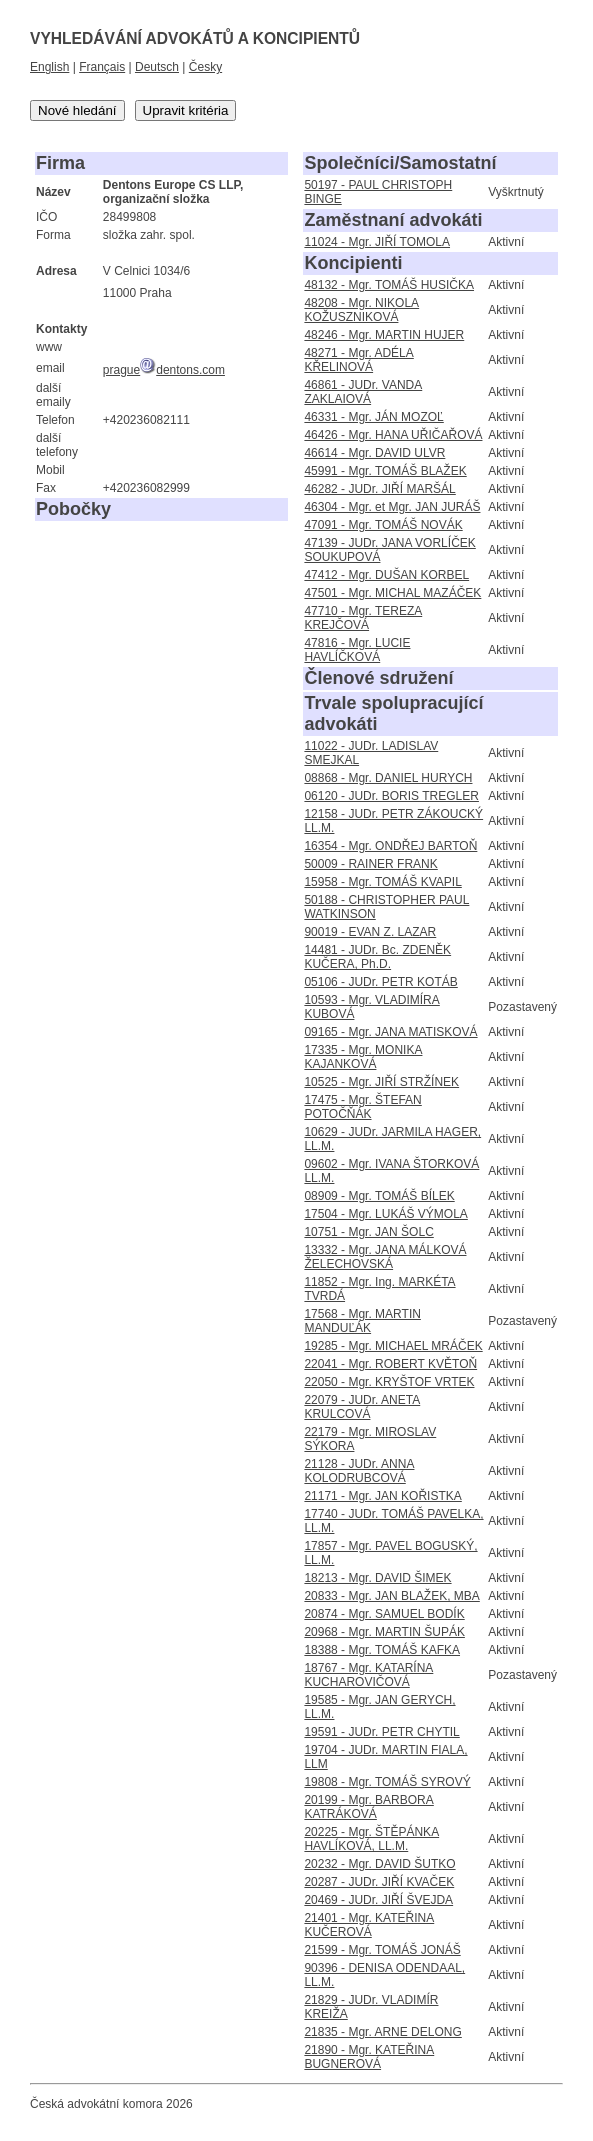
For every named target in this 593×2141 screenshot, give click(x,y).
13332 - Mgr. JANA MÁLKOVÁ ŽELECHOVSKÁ (385, 1257)
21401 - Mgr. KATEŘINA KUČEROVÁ (369, 1925)
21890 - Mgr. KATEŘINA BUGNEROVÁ (369, 2057)
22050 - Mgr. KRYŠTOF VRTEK (389, 1382)
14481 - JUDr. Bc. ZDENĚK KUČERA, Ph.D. (377, 957)
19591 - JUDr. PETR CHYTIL (381, 1732)
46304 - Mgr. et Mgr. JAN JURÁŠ (392, 507)
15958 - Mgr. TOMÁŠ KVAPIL (382, 882)
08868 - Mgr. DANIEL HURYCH (388, 778)
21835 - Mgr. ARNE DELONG (382, 2032)
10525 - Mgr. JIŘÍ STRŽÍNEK (381, 1082)
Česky (205, 67)
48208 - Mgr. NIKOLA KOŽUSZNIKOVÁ (361, 310)
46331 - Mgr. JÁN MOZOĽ (373, 417)
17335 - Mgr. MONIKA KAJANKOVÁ (363, 1057)
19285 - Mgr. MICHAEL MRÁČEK (393, 1346)
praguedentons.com (164, 370)
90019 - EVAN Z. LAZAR (370, 932)
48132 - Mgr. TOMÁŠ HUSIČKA (389, 285)
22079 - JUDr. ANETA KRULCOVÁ (362, 1407)
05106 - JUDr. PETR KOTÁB (380, 982)
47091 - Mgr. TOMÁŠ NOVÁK (383, 525)
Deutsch (157, 67)
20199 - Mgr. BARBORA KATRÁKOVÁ (368, 1807)
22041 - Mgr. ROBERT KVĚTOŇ (390, 1364)
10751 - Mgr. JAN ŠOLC (368, 1232)
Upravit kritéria (186, 110)
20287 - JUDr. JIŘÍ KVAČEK (379, 1882)
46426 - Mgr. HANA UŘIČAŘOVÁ (393, 435)
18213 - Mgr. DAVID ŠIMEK (377, 1578)
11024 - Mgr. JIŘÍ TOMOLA (377, 242)
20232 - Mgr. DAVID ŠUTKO (379, 1864)
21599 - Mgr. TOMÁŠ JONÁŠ (382, 1950)
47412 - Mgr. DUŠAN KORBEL (386, 575)
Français (102, 67)
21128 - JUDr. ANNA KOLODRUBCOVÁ (359, 1471)
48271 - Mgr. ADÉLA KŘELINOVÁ (358, 360)
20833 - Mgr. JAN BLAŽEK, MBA (391, 1596)
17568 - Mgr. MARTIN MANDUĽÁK (362, 1321)
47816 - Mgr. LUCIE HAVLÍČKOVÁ (357, 650)
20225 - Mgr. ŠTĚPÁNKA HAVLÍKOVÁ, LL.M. (371, 1839)
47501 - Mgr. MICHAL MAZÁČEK (392, 593)
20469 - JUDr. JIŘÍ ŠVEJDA (378, 1900)
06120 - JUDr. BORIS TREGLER (391, 796)
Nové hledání (77, 110)
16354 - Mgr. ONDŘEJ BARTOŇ (390, 846)
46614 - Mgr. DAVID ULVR (374, 453)
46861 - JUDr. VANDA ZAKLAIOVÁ (363, 392)
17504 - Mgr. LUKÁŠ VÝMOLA (385, 1214)
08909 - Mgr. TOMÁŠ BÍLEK (379, 1196)
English (49, 67)
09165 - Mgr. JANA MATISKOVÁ (390, 1032)
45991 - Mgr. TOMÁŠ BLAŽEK (385, 471)
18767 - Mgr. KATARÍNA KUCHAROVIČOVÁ (368, 1675)
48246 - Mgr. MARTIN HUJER (384, 335)
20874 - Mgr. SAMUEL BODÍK (384, 1614)
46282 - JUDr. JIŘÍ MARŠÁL (379, 489)
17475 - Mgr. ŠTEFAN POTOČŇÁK (362, 1107)
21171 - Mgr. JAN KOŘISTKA (382, 1496)
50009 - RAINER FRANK (370, 864)
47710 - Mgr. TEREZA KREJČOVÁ (363, 618)
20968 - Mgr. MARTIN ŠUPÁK (384, 1632)
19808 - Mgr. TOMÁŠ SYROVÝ (387, 1782)
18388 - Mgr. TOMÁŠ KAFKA (382, 1650)
